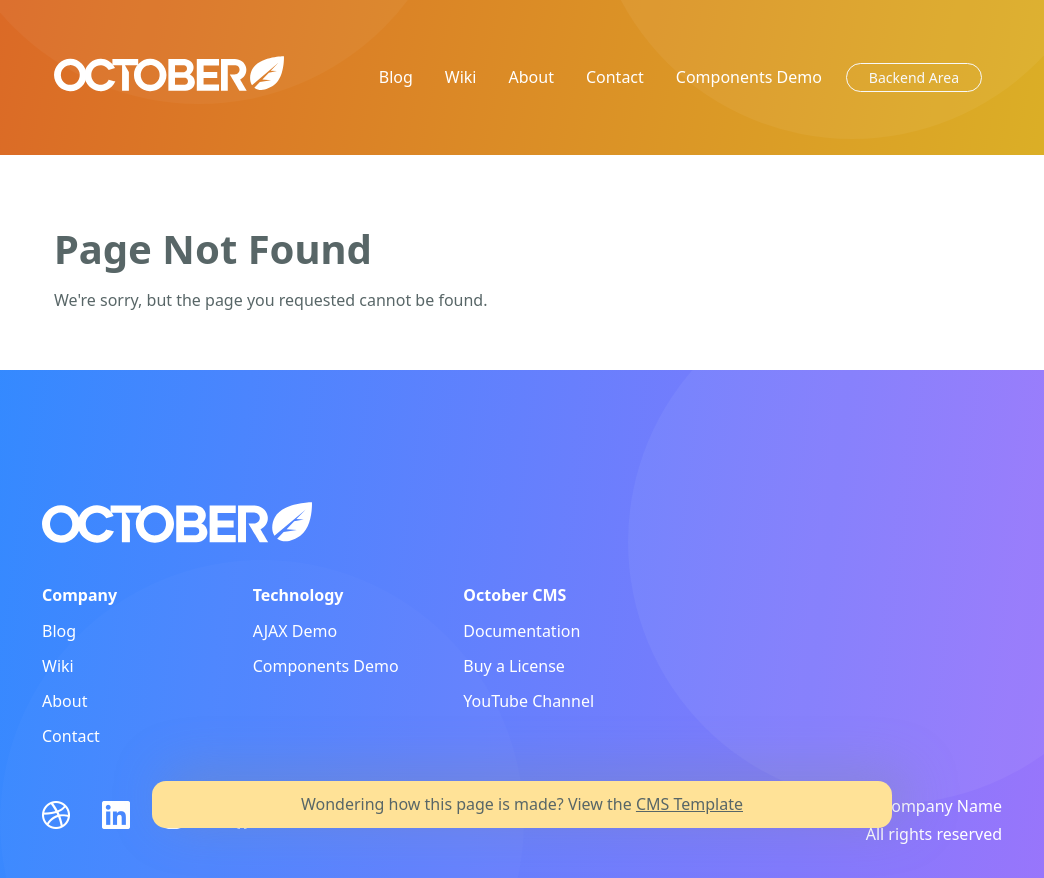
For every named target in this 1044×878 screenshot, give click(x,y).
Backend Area (914, 77)
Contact (615, 77)
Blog (396, 77)
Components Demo (749, 77)
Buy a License (514, 666)
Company (79, 595)
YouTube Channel (528, 701)
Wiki (461, 77)
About (531, 77)
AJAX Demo (295, 631)
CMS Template (689, 804)
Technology (298, 595)
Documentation (521, 631)
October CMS (514, 595)
